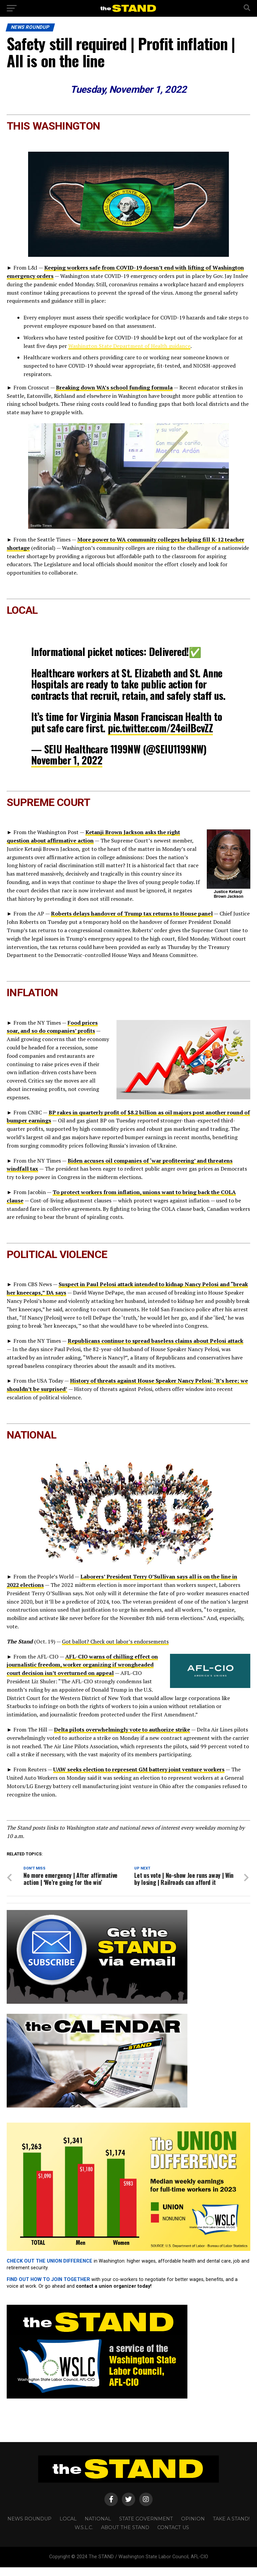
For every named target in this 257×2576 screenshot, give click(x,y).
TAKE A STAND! (231, 2528)
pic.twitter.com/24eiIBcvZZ (160, 727)
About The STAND (125, 2536)
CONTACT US (173, 2536)
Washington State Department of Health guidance (129, 346)
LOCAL (68, 2528)
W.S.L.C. (84, 2536)
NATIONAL (98, 2528)
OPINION (193, 2528)
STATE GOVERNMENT (146, 2528)
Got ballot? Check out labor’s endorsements (115, 1641)
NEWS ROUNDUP (29, 2528)
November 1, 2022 (66, 759)
